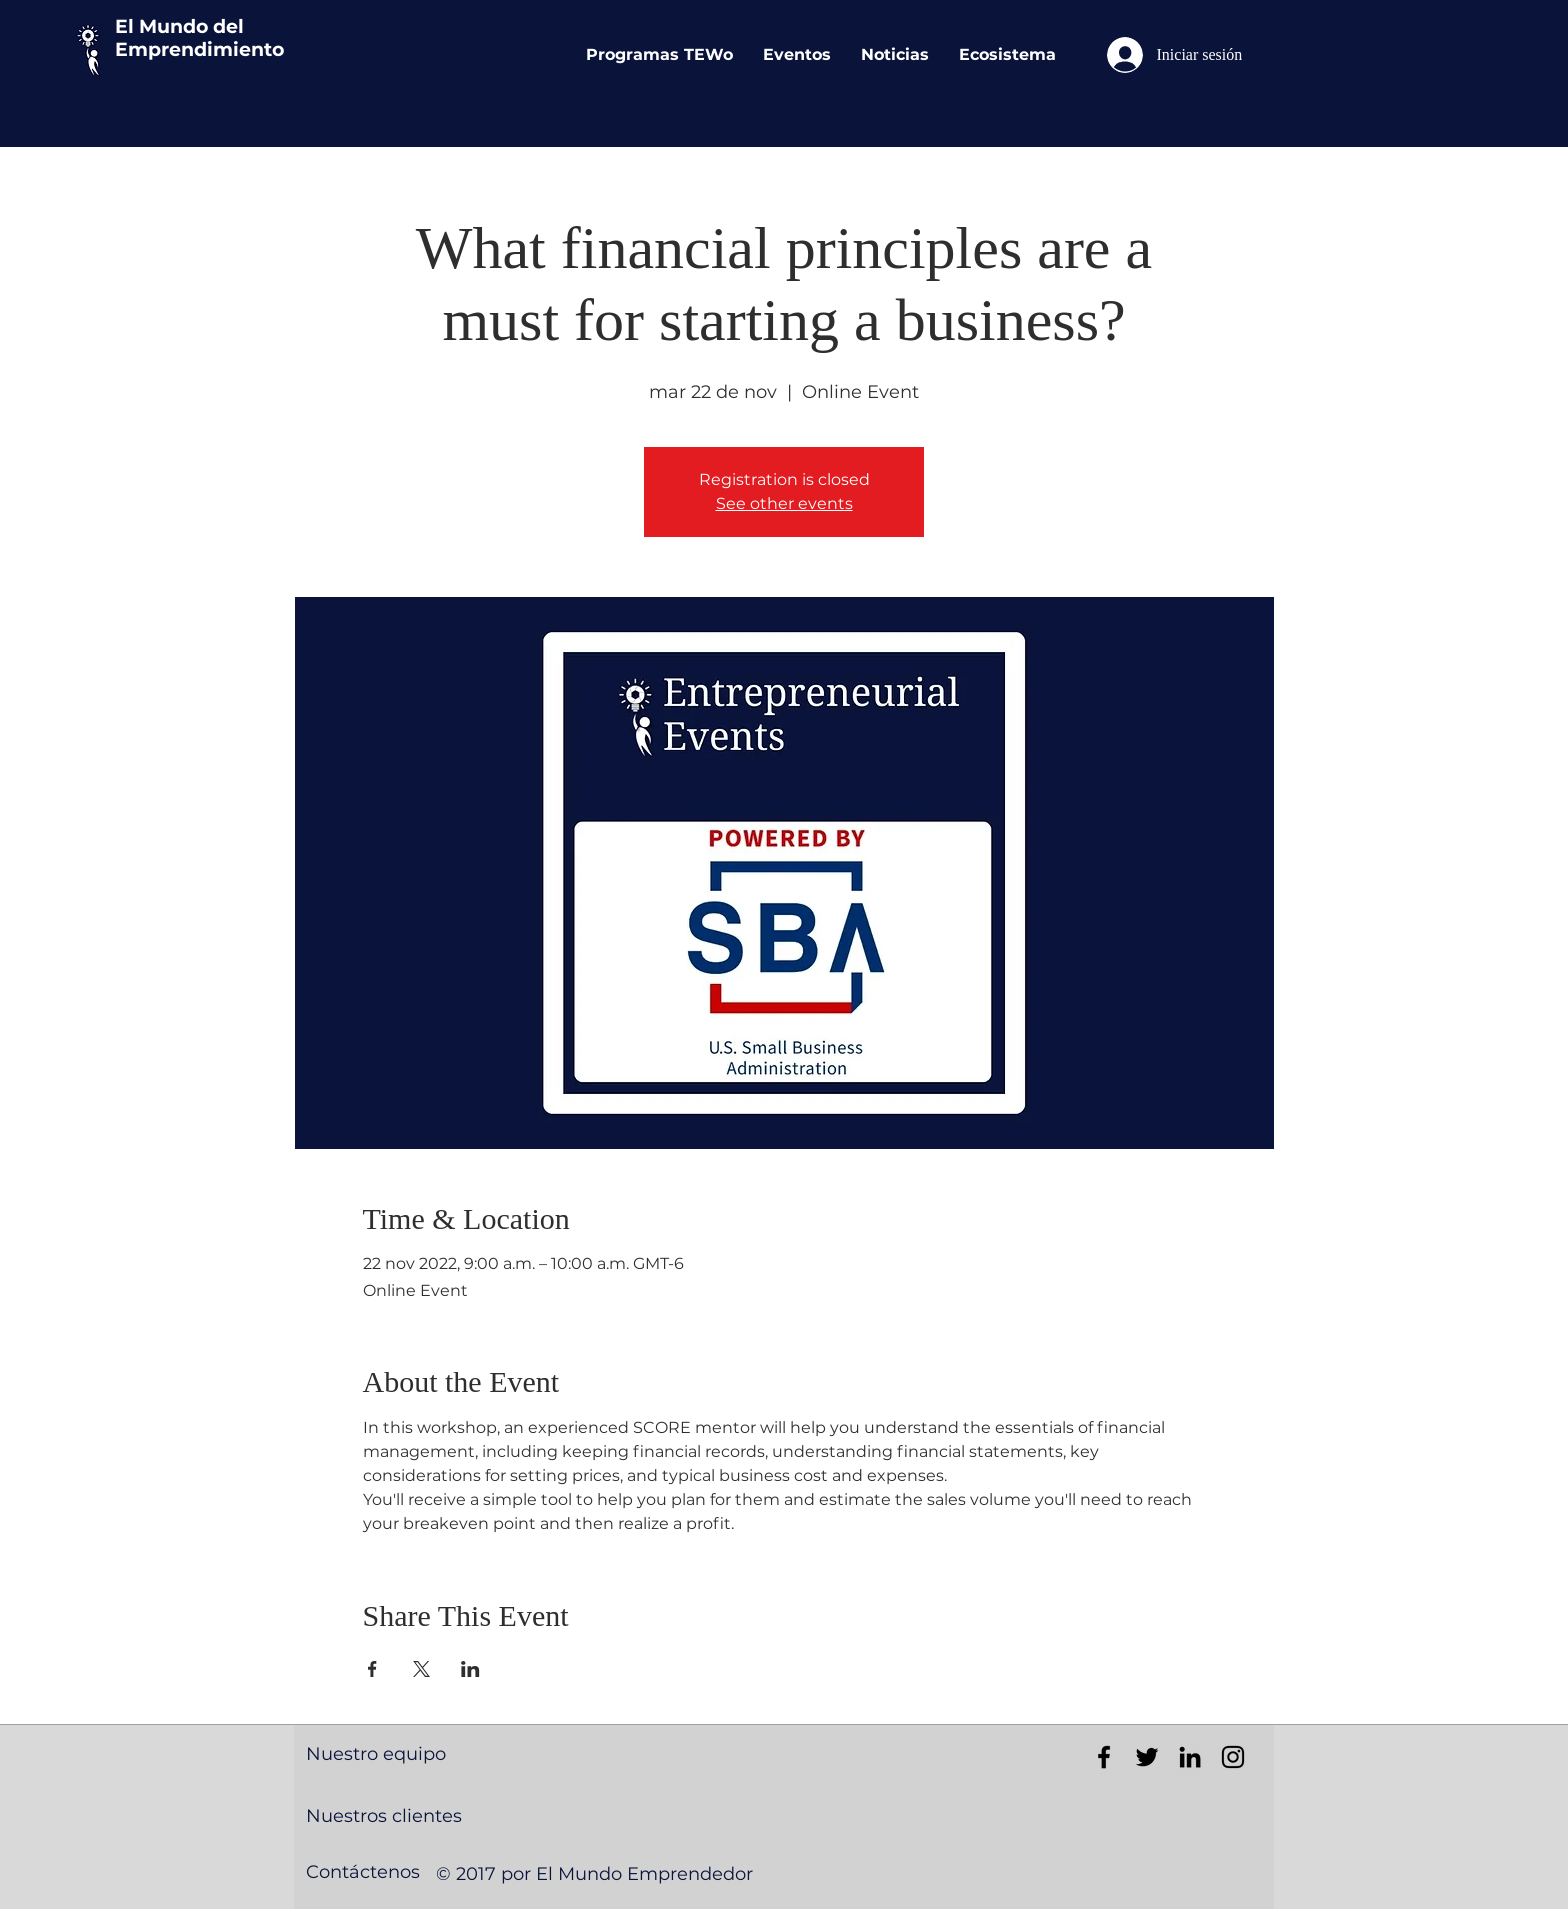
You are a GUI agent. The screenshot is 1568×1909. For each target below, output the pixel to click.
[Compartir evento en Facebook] (372, 1669)
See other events (784, 503)
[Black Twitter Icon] (1147, 1757)
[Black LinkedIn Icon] (1190, 1757)
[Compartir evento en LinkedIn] (470, 1669)
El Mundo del (179, 26)
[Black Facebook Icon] (1104, 1757)
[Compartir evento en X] (421, 1669)
